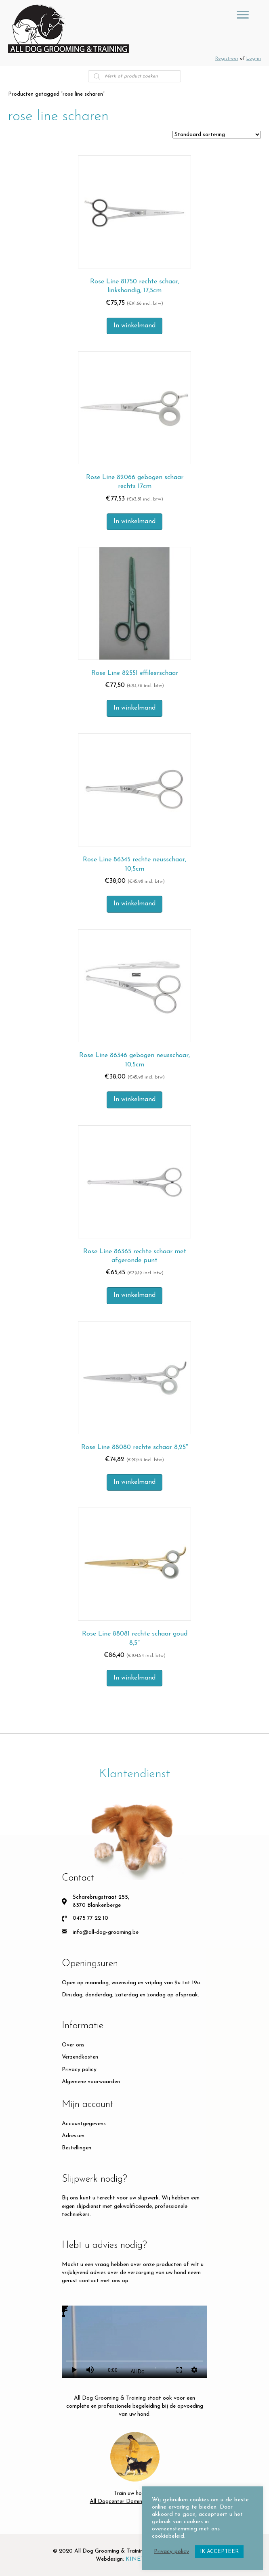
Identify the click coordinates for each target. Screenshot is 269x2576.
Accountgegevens (84, 2124)
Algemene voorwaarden (91, 2082)
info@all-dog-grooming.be (106, 1932)
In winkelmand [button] (134, 326)
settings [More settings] (194, 2369)
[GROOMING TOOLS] (242, 15)
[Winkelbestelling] (216, 134)
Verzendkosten (80, 2057)
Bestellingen (76, 2148)
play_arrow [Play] (74, 2370)
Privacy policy (79, 2070)
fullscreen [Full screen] (179, 2370)
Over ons (73, 2045)
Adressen (73, 2136)
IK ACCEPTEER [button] (219, 2551)
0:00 (113, 2370)
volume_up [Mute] (90, 2370)
